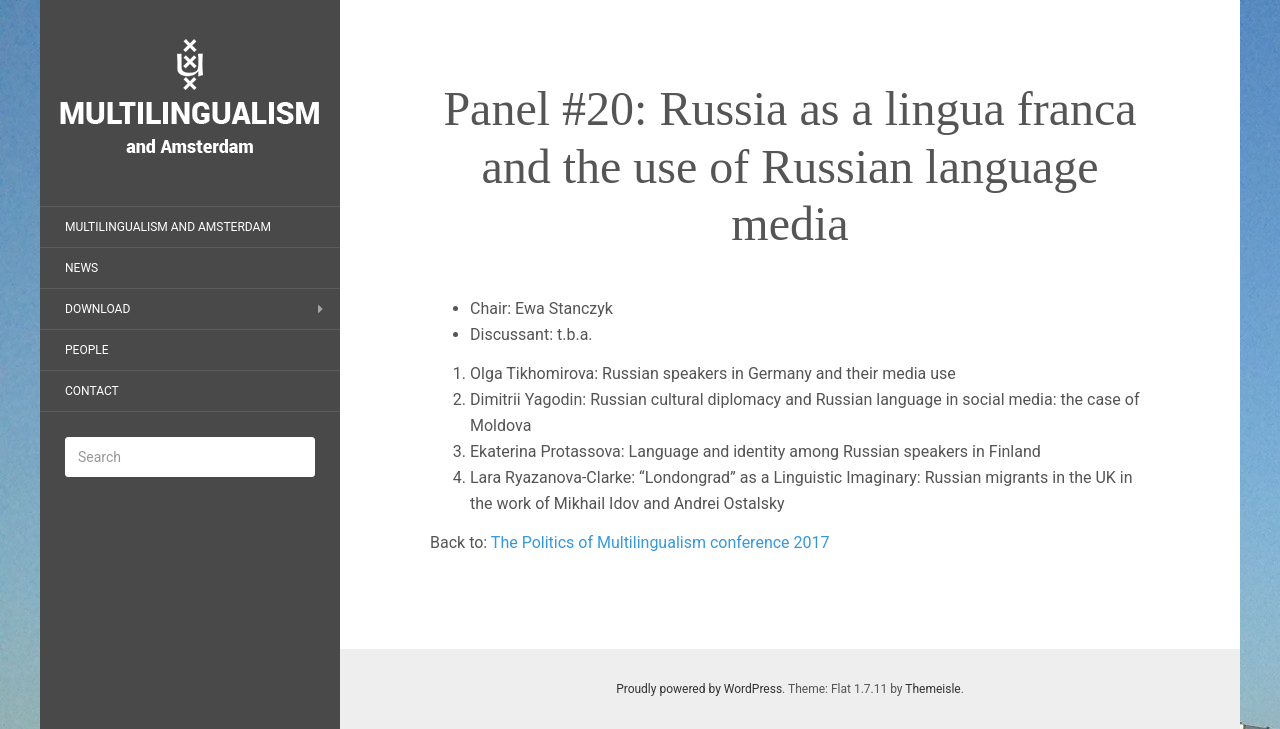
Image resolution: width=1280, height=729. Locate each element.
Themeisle (932, 689)
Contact (92, 391)
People (87, 350)
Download (97, 309)
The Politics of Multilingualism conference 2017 (660, 542)
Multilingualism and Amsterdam (168, 227)
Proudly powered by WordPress (699, 689)
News (81, 268)
